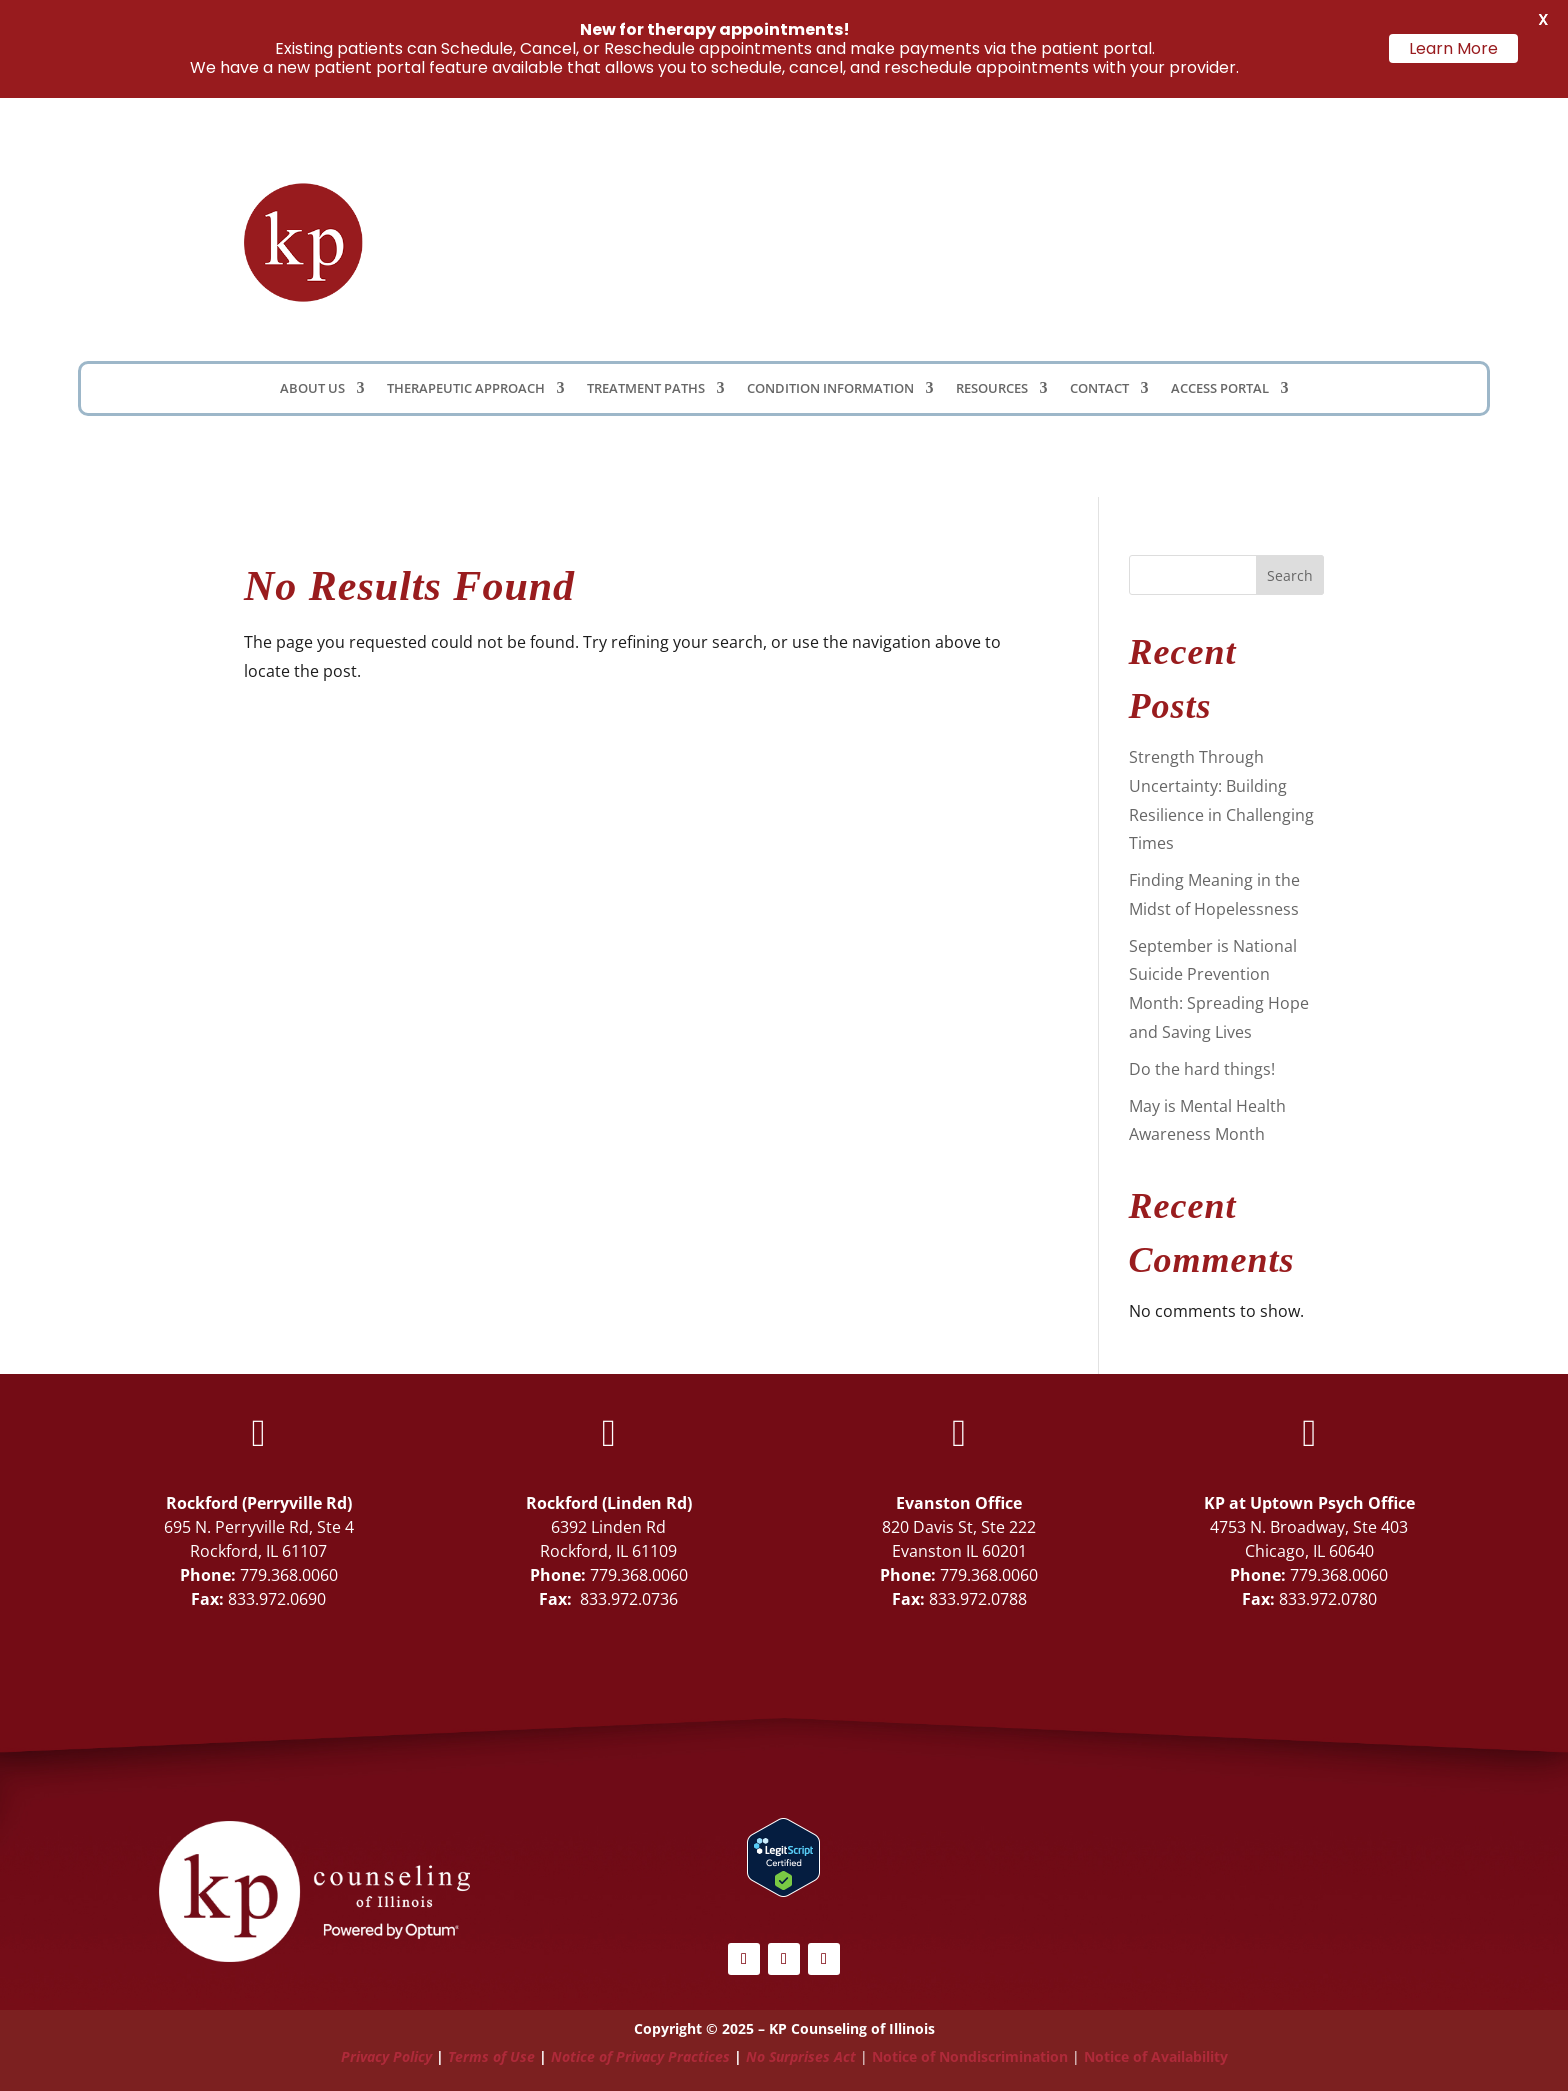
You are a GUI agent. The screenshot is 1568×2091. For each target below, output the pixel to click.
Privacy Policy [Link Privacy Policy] (386, 2056)
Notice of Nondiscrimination (970, 2056)
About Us (312, 389)
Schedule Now (1219, 241)
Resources (992, 389)
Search (1290, 575)
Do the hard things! (1202, 1069)
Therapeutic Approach (466, 389)
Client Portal (1000, 236)
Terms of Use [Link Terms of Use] (491, 2056)
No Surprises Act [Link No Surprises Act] (801, 2056)
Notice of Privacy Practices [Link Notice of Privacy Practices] (640, 2056)
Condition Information (830, 389)
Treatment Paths (646, 389)
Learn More (1453, 48)
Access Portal (1220, 389)
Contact (1099, 389)
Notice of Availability (1156, 2056)
